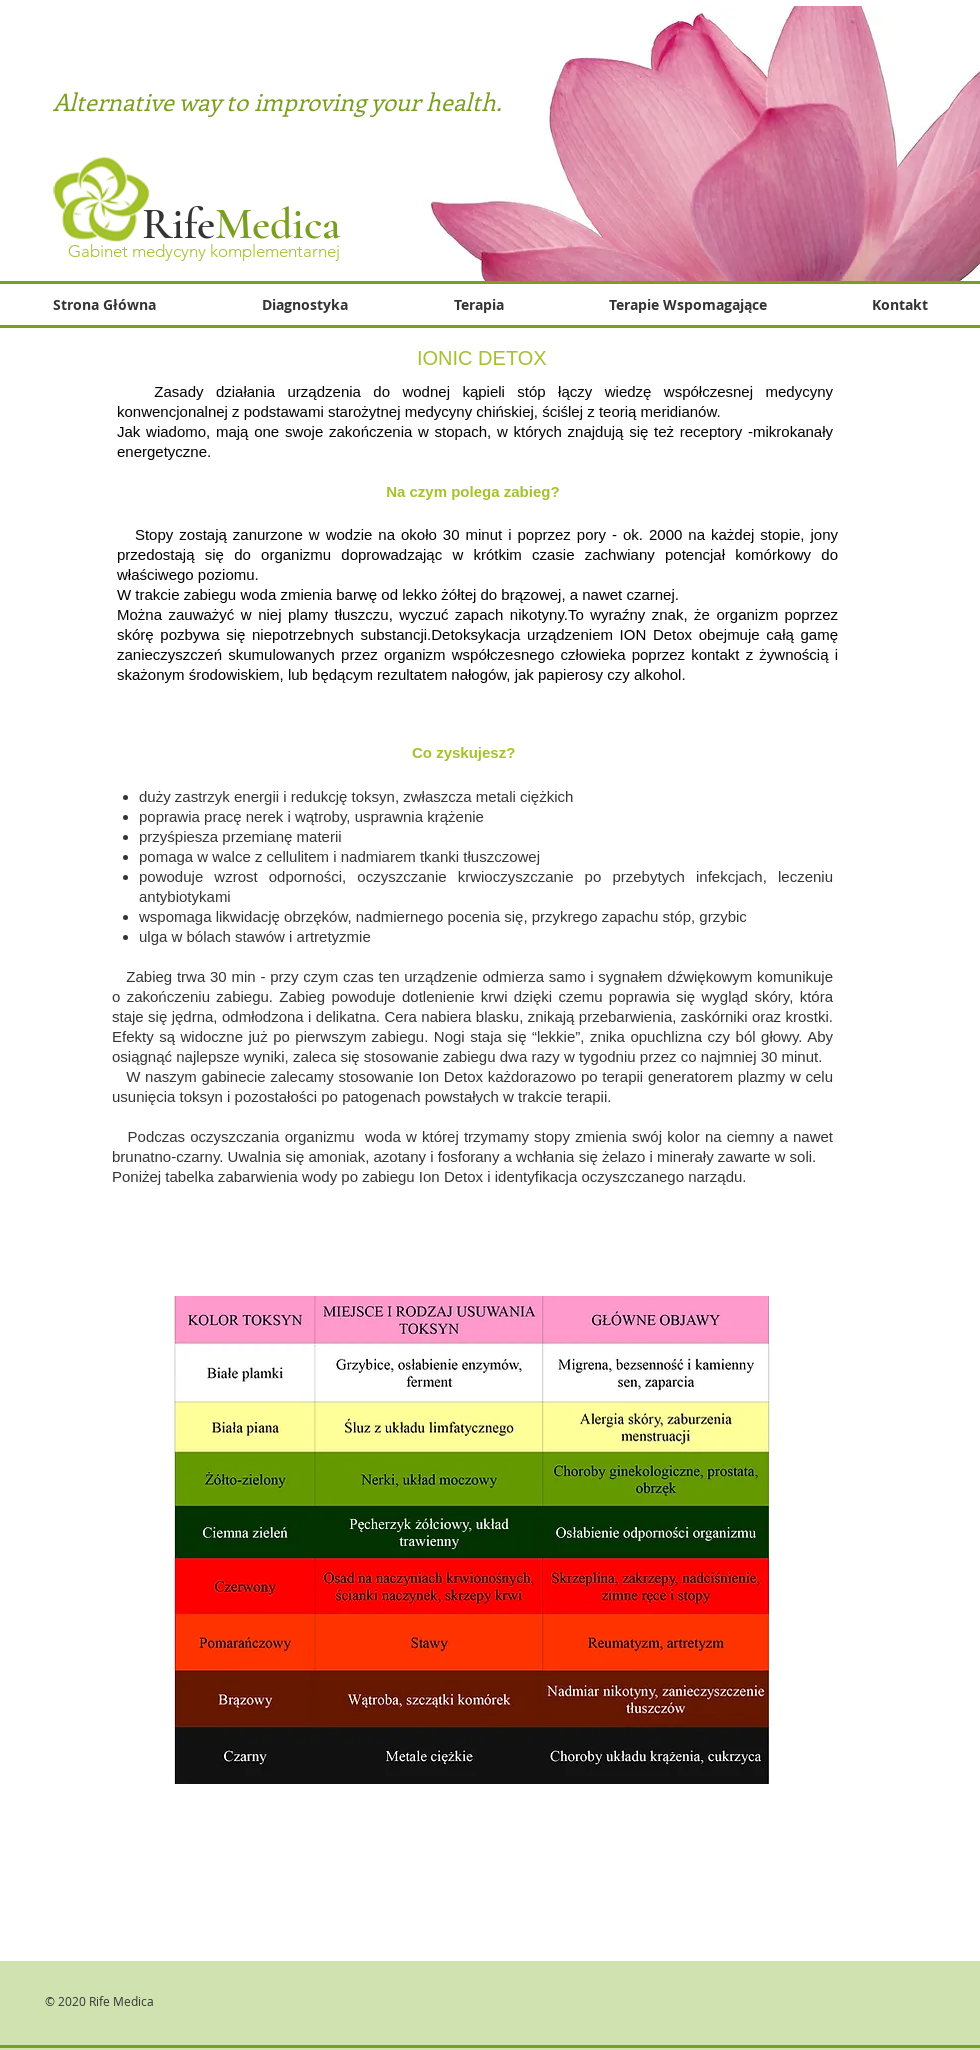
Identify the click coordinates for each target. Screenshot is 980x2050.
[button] (687, 304)
